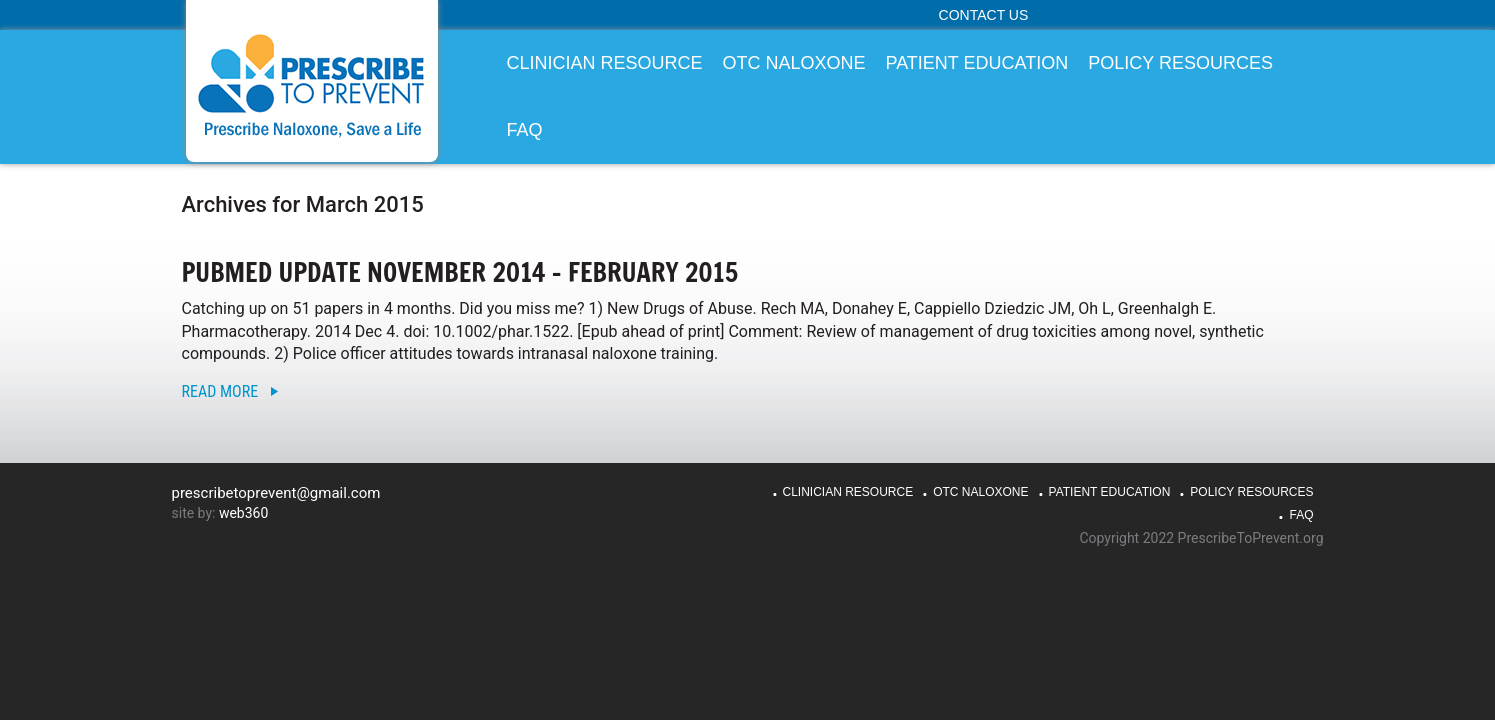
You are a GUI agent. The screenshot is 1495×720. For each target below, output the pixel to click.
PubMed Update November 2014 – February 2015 (460, 272)
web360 (243, 513)
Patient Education (1110, 492)
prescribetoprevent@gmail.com (276, 493)
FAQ (1301, 515)
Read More (220, 391)
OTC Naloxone (980, 492)
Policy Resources (1251, 492)
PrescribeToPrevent (312, 85)
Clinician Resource (848, 492)
